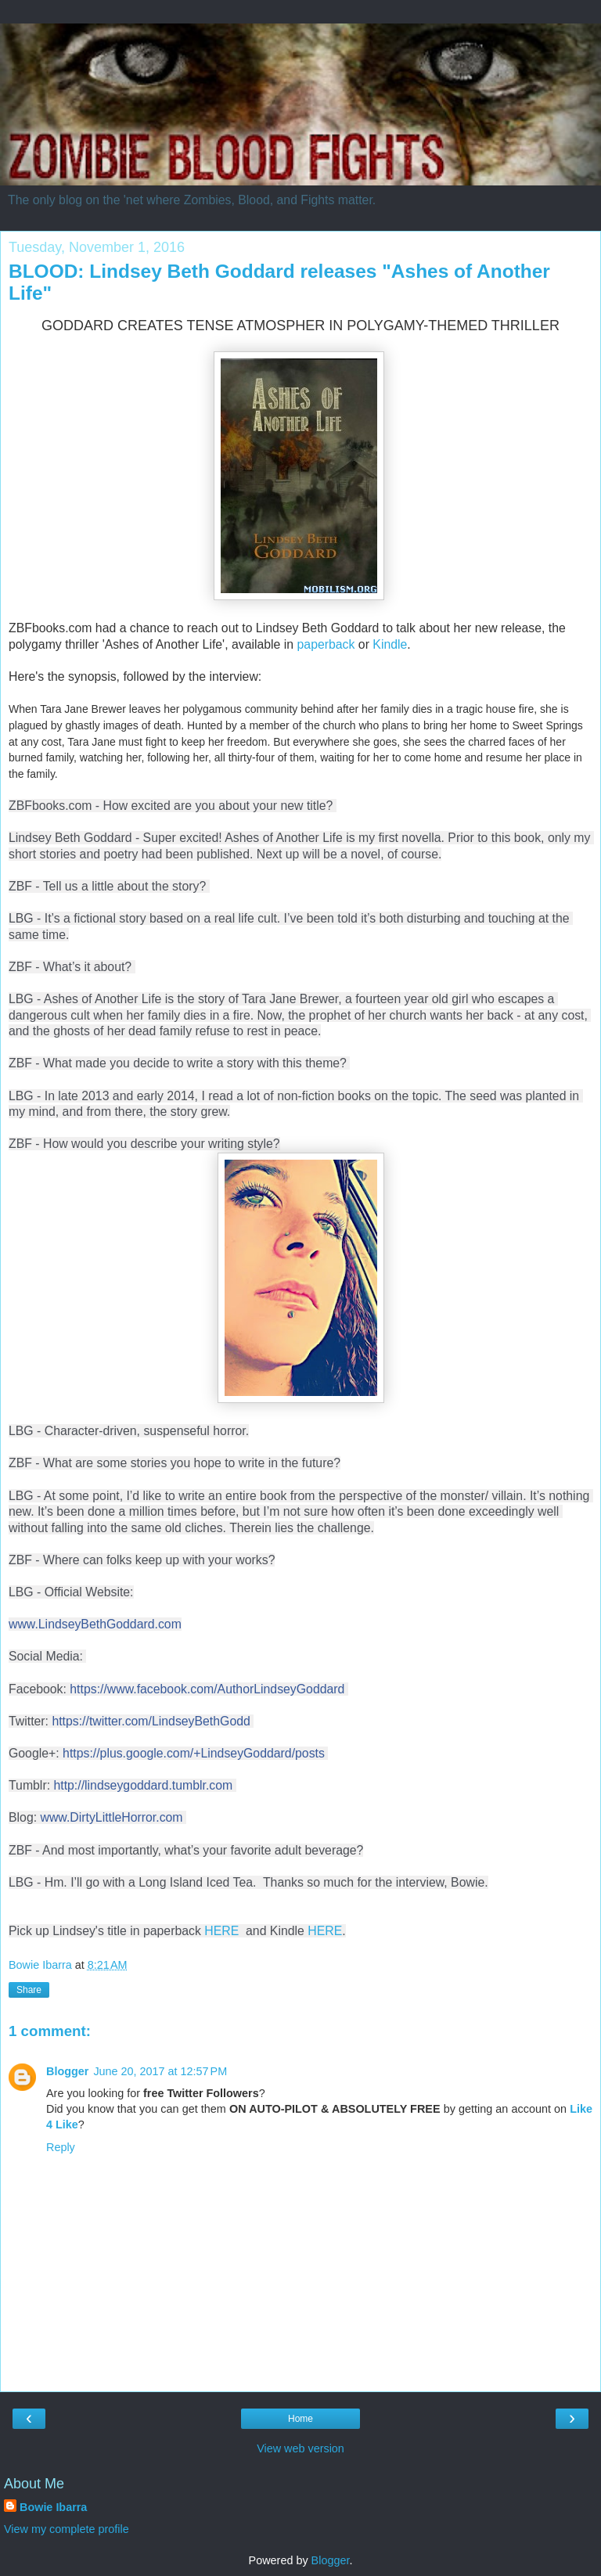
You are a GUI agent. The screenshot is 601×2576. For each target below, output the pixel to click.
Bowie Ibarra (53, 2507)
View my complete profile (66, 2529)
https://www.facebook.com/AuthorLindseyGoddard (207, 1689)
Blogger (67, 2071)
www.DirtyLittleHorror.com (111, 1817)
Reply (60, 2147)
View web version (300, 2448)
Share (28, 1989)
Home (300, 2418)
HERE (223, 1930)
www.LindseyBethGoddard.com (95, 1624)
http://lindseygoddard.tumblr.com (142, 1785)
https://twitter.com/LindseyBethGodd (151, 1721)
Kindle (389, 644)
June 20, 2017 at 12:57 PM (160, 2071)
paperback (326, 644)
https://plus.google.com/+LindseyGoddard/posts (194, 1753)
